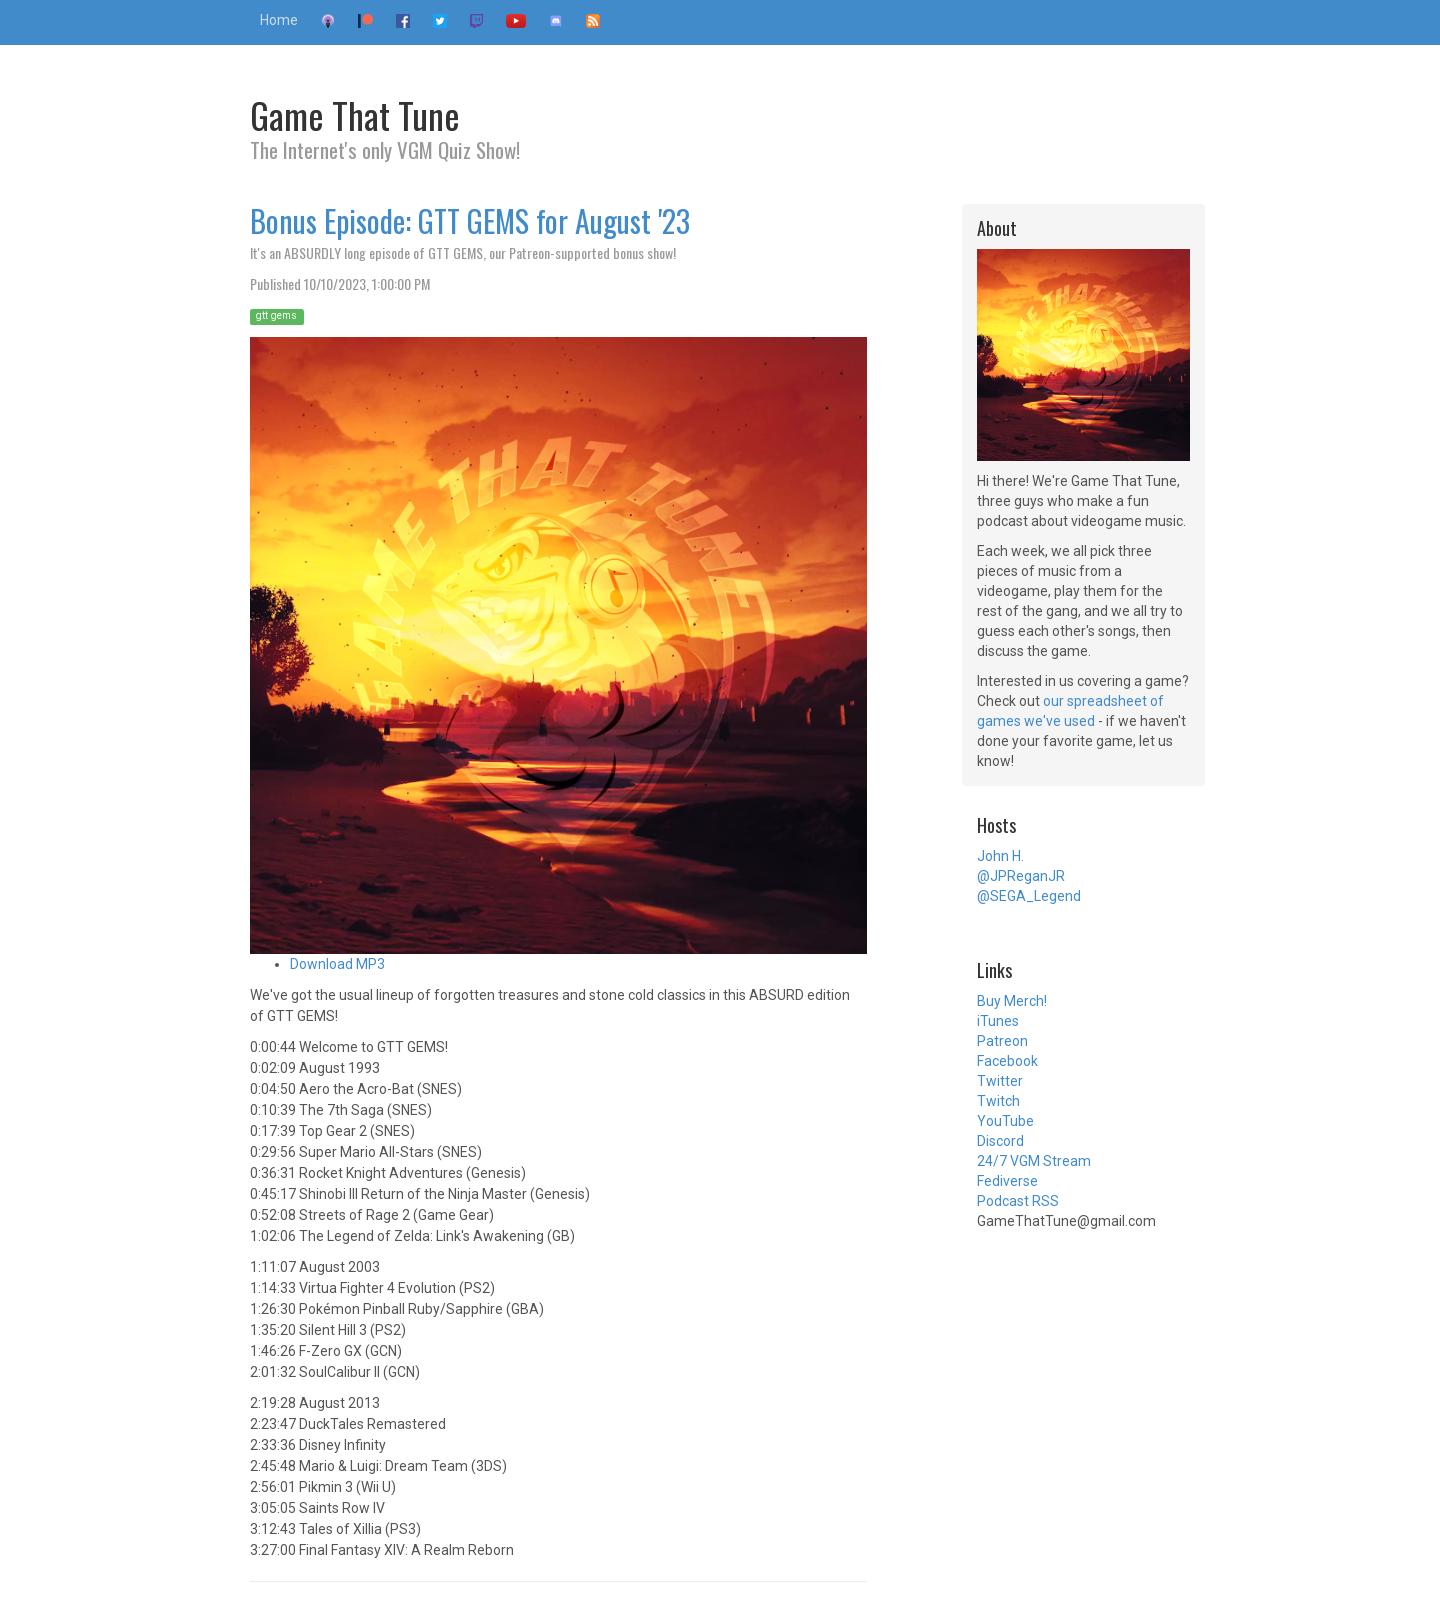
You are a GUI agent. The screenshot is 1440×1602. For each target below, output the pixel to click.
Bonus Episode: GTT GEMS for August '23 (470, 220)
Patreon (1002, 1041)
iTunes (998, 1021)
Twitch (998, 1101)
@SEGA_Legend (1029, 896)
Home (279, 20)
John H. (1000, 856)
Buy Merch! (1012, 1001)
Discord (1000, 1141)
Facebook (1007, 1061)
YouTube (1005, 1121)
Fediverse (1007, 1181)
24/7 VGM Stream (1034, 1161)
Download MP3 (337, 964)
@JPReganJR (1021, 876)
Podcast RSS (1018, 1201)
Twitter (1000, 1081)
